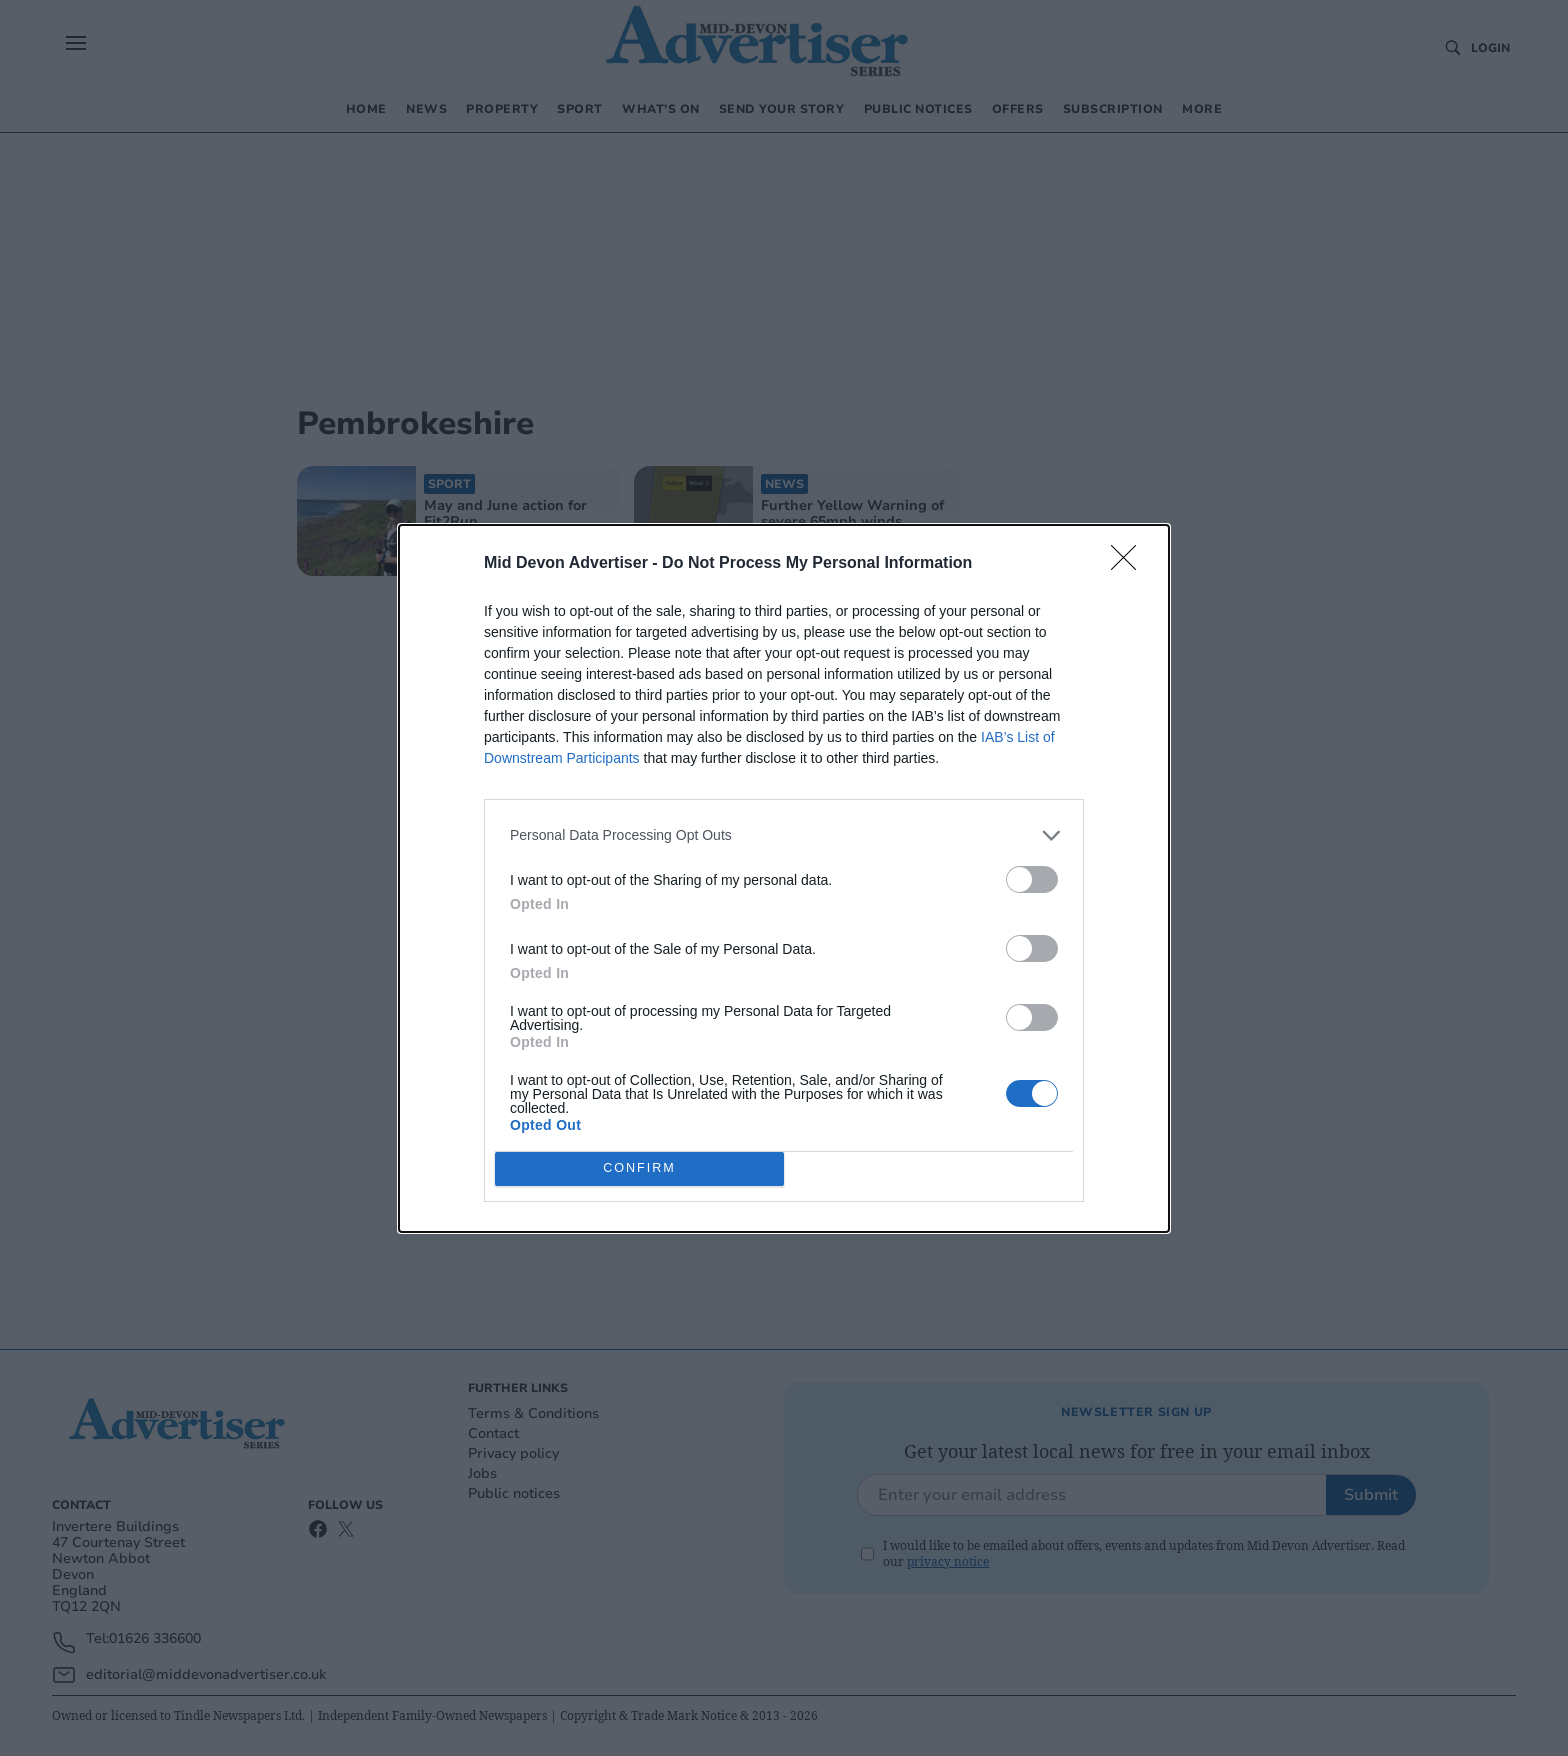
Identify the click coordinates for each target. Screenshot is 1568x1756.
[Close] (1130, 564)
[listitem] (784, 835)
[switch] (1032, 879)
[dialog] (784, 878)
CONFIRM (639, 1168)
